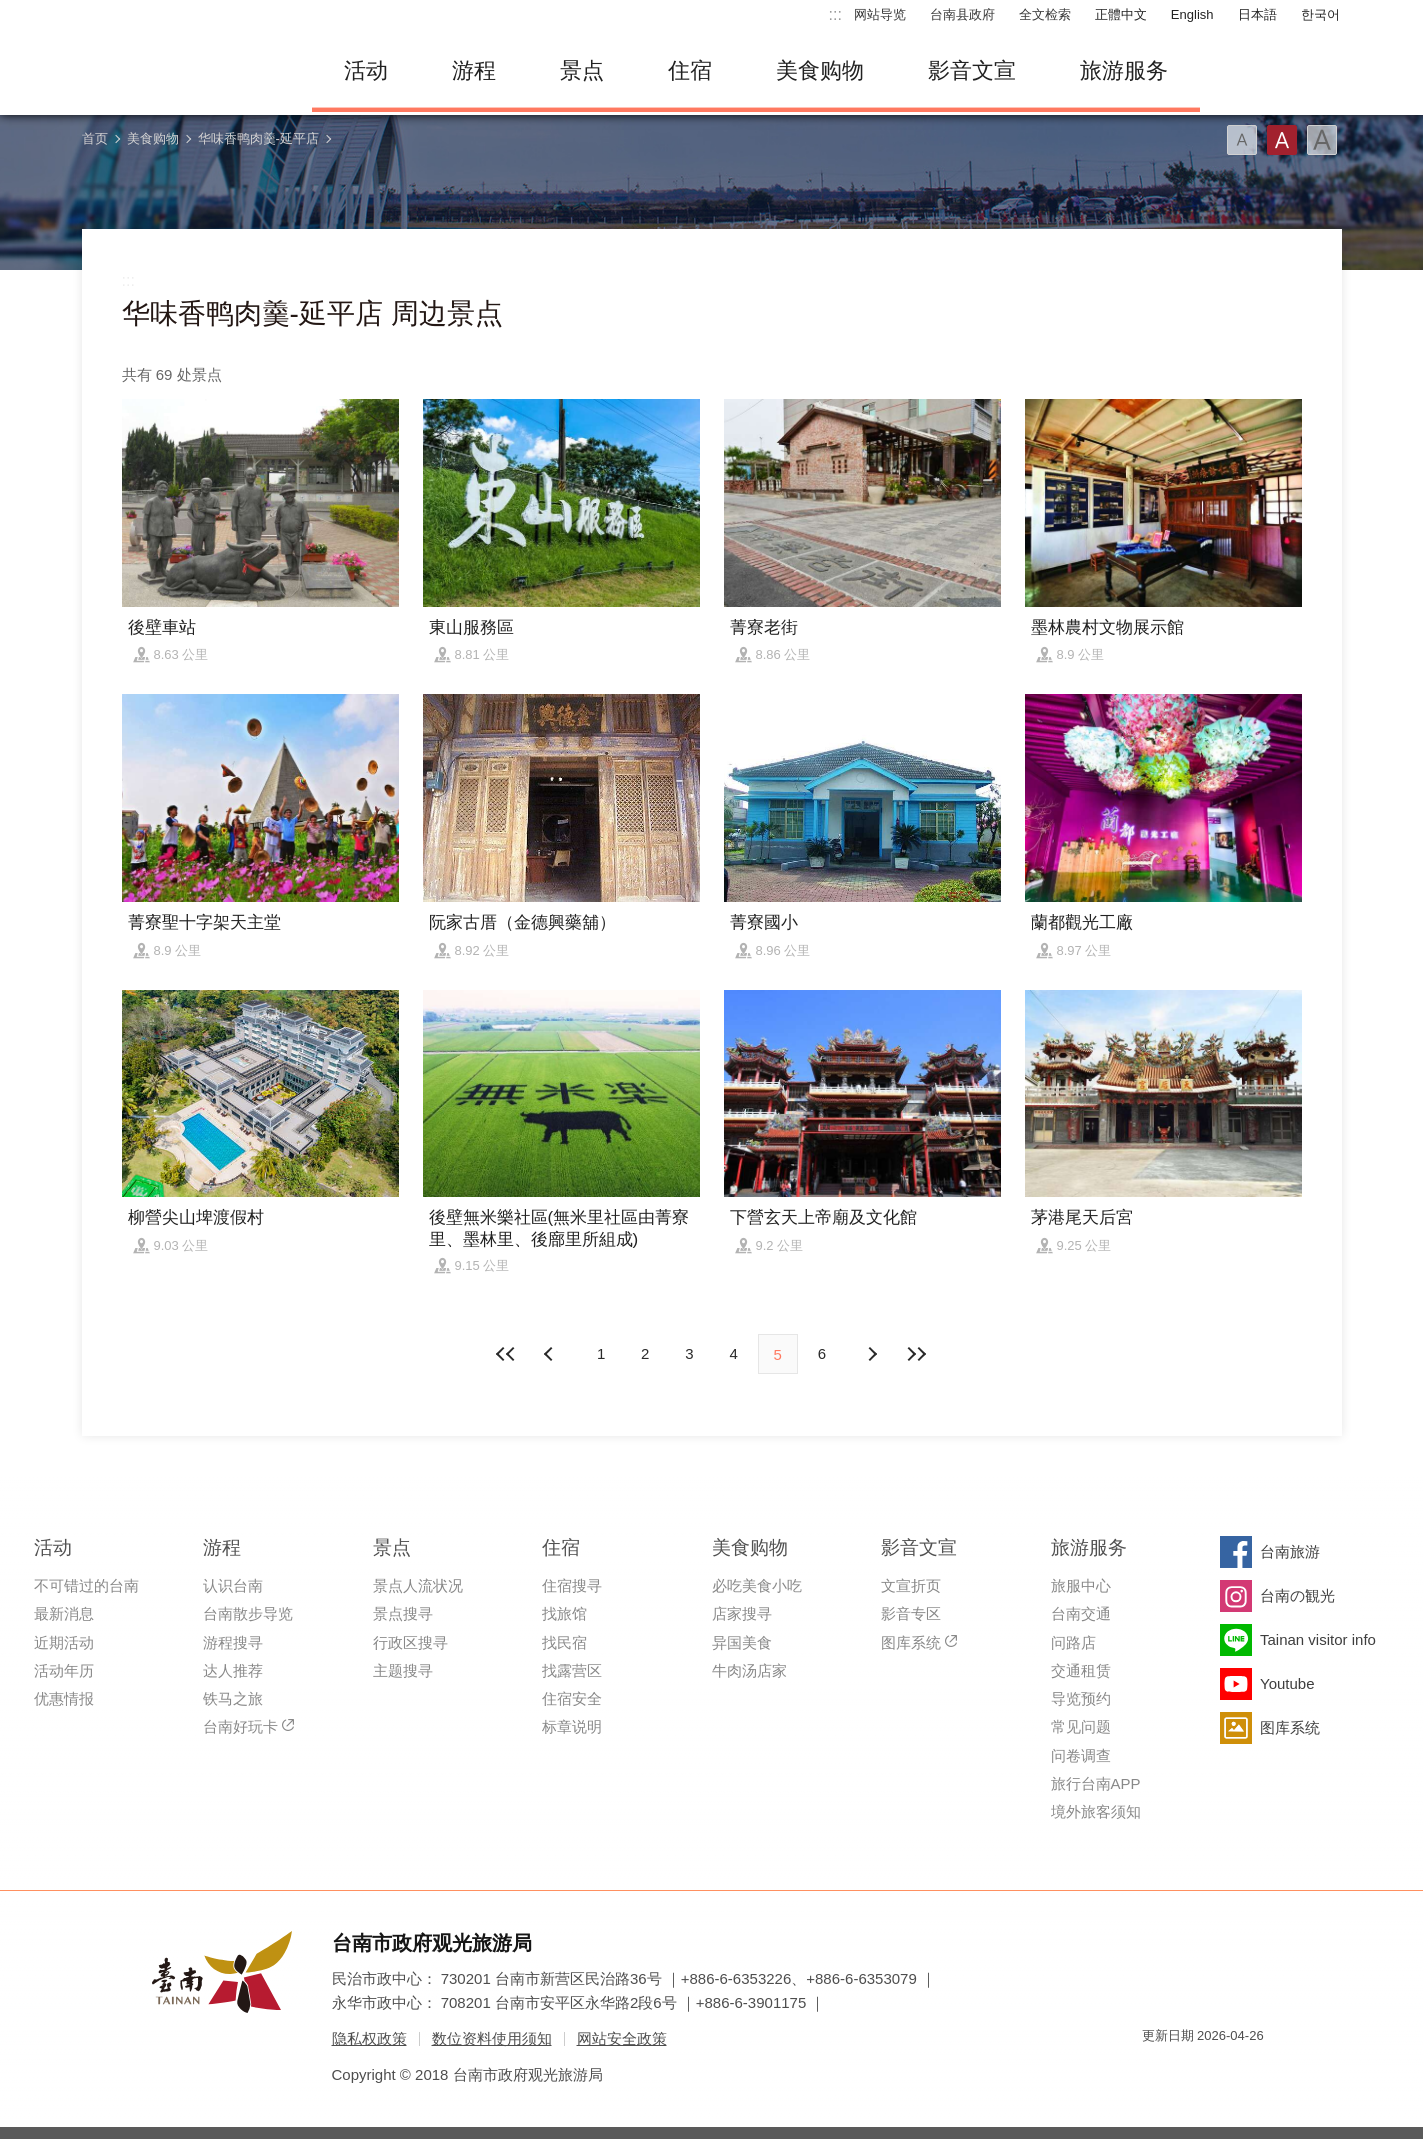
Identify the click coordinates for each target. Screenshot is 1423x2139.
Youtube (1287, 1683)
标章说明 (572, 1726)
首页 (95, 138)
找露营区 (572, 1670)
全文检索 (1045, 14)
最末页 (916, 1354)
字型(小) (1242, 140)
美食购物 (820, 70)
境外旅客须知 (1096, 1811)
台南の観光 (1297, 1595)
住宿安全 (572, 1698)
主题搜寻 (403, 1670)
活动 (366, 70)
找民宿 (564, 1642)
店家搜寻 (742, 1613)
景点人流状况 (418, 1585)
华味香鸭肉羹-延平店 (258, 138)
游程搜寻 (233, 1642)
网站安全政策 (622, 2038)
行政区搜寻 (410, 1642)
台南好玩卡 (240, 1726)
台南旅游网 (182, 71)
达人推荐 (233, 1670)
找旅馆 (564, 1613)
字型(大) (1322, 140)
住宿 (690, 70)
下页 (551, 1354)
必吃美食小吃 (757, 1585)
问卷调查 (1081, 1755)
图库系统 (911, 1642)
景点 (582, 70)
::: (835, 14)
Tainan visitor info (1318, 1639)
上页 (872, 1354)
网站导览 (880, 14)
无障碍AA (1228, 2071)
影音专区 (911, 1613)
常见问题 (1081, 1726)
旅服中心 (1081, 1585)
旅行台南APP (1096, 1783)
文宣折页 (911, 1585)
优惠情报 (64, 1698)
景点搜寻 (403, 1613)
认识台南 (233, 1585)
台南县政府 (962, 14)
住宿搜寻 (572, 1585)
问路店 (1073, 1642)
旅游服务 (1124, 70)
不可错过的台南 (86, 1585)
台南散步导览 (248, 1613)
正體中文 (1121, 14)
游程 (474, 70)
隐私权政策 (369, 2038)
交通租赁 (1081, 1670)
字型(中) (1282, 140)
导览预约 (1081, 1698)
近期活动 (64, 1642)
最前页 (507, 1354)
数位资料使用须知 (492, 2038)
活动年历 (64, 1670)
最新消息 (64, 1613)
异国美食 (742, 1642)
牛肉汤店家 (749, 1670)
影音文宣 (972, 70)
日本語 (1257, 14)
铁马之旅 (233, 1698)
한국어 (1320, 14)
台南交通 (1081, 1613)
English (1192, 14)
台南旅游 (1290, 1551)
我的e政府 (1157, 2071)
